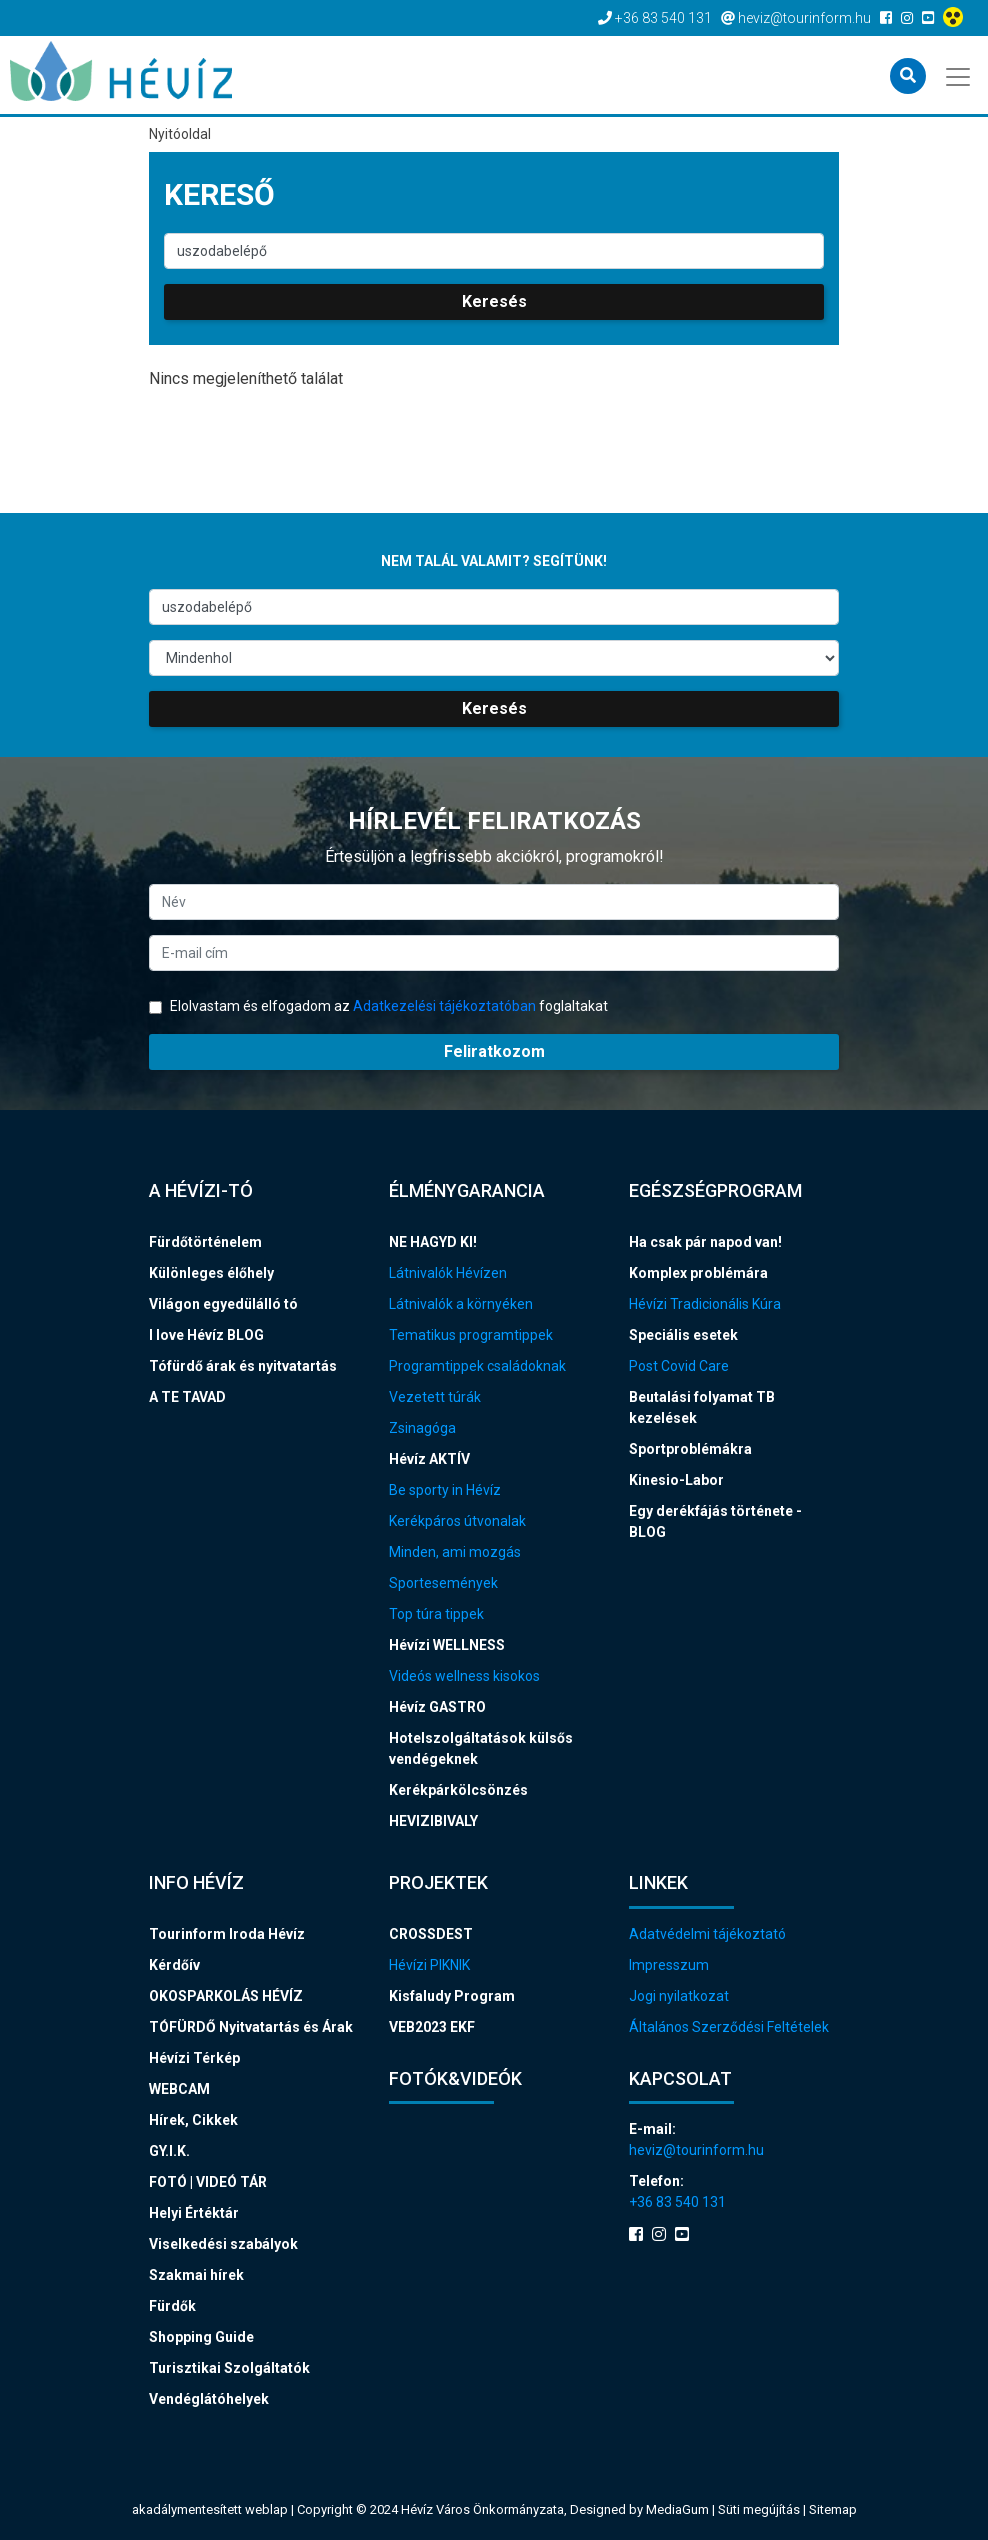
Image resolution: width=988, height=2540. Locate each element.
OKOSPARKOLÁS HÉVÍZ (226, 1996)
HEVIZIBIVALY (433, 1821)
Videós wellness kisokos (464, 1676)
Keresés (494, 301)
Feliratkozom (494, 1051)
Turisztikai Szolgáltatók (229, 2368)
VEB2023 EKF (432, 2027)
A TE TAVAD (187, 1397)
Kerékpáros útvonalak (457, 1521)
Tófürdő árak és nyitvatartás (243, 1366)
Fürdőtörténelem (205, 1242)
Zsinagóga (422, 1428)
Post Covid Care (679, 1366)
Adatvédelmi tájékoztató (707, 1934)
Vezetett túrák (435, 1397)
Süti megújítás (760, 2509)
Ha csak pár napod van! (705, 1242)
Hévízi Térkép (194, 2058)
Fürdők (172, 2306)
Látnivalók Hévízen (448, 1273)
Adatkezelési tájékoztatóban (444, 1006)
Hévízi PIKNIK (429, 1965)
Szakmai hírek (196, 2275)
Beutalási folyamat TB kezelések (702, 1407)
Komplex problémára (698, 1273)
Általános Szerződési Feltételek (729, 2027)
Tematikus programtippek (471, 1335)
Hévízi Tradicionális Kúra (705, 1304)
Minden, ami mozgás (455, 1552)
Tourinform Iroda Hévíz (227, 1934)
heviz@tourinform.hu (696, 2150)
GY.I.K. (169, 2151)
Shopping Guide (201, 2337)
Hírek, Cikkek (193, 2120)
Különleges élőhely (211, 1273)
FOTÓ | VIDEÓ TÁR (208, 2182)
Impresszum (669, 1965)
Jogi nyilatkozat (679, 1996)
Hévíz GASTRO (437, 1707)
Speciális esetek (683, 1335)
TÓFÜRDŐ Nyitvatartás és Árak (251, 2027)
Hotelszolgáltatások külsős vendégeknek (481, 1748)
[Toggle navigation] (959, 75)
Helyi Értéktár (194, 2213)
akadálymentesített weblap (210, 2509)
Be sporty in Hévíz (445, 1490)
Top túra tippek (436, 1614)
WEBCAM (179, 2089)
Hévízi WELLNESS (447, 1645)
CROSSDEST (431, 1934)
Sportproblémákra (690, 1449)
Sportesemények (443, 1583)
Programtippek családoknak (477, 1366)
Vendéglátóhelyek (209, 2399)
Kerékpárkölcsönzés (458, 1790)
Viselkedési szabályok (223, 2244)
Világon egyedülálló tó (223, 1304)
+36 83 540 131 (677, 2202)
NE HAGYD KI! (433, 1242)
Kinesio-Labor (676, 1480)
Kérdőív (174, 1965)
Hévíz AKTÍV (429, 1459)
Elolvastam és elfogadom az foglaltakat (378, 1006)
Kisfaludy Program (452, 1996)
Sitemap (833, 2509)
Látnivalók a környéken (461, 1304)
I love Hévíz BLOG (206, 1335)
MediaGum (677, 2509)
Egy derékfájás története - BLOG (715, 1521)
